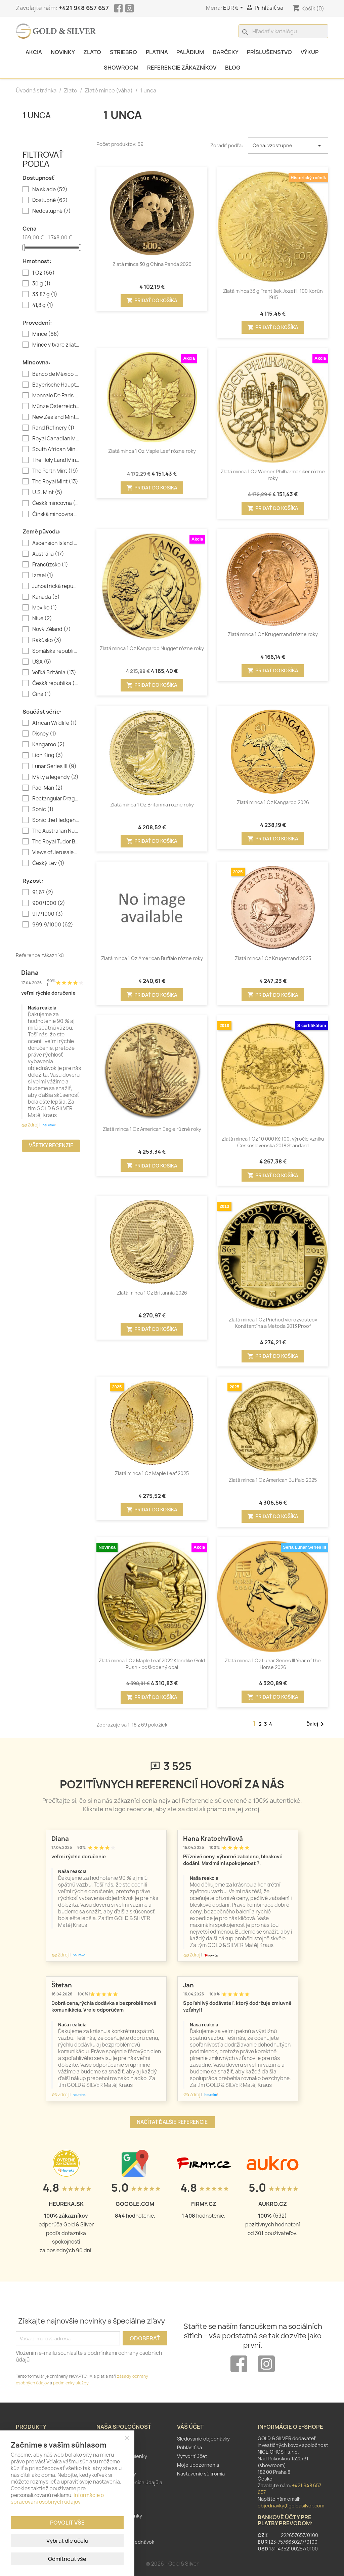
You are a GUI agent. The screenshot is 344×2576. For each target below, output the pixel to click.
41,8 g (42, 305)
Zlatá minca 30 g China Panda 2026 (152, 264)
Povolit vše (67, 2522)
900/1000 (48, 903)
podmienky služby (70, 2383)
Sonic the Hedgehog (55, 820)
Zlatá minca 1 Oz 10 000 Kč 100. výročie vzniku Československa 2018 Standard (273, 1142)
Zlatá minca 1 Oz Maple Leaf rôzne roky (152, 451)
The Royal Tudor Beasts (55, 841)
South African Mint (55, 449)
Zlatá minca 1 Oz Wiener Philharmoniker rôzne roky (273, 474)
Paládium (190, 52)
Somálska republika (55, 651)
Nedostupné (51, 211)
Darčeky (226, 52)
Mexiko (44, 607)
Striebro (123, 52)
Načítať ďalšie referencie (172, 2122)
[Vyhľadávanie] (283, 31)
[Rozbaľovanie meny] (234, 8)
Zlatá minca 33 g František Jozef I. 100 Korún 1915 (273, 294)
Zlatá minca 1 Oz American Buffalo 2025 (273, 1480)
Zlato (92, 52)
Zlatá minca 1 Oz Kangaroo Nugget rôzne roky (152, 648)
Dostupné (50, 200)
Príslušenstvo (269, 52)
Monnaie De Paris (55, 395)
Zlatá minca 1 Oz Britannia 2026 (152, 1293)
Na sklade (50, 189)
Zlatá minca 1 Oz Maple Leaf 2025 (152, 1473)
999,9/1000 (52, 924)
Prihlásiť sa (189, 2447)
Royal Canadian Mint (55, 438)
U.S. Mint (47, 492)
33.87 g (44, 294)
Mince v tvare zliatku (55, 345)
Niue (42, 618)
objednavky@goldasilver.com (291, 2505)
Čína (41, 694)
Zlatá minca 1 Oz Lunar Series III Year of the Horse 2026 (273, 1663)
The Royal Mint (55, 481)
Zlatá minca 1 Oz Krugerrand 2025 (273, 958)
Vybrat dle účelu (67, 2540)
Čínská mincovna (55, 514)
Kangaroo (48, 744)
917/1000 (47, 914)
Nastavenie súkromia (201, 2473)
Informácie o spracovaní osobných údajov (57, 2498)
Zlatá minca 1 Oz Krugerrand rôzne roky (273, 634)
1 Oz (43, 273)
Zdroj (29, 1125)
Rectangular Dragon (55, 798)
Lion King (47, 755)
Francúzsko (50, 564)
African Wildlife (54, 723)
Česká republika (55, 683)
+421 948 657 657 (84, 8)
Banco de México (55, 374)
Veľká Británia (54, 672)
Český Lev (48, 863)
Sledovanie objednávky (203, 2438)
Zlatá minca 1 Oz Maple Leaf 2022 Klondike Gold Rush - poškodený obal (152, 1663)
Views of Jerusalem (55, 852)
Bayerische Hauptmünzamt (55, 385)
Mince (45, 334)
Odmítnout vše (67, 2559)
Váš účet (190, 2426)
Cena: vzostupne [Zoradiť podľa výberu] (288, 146)
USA (41, 662)
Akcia (34, 52)
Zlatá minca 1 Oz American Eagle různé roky (152, 1129)
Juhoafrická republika (55, 586)
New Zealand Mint (55, 417)
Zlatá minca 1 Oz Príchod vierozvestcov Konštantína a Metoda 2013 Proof (273, 1323)
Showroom (121, 67)
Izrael (42, 575)
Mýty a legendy (55, 777)
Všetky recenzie (51, 1145)
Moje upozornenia (198, 2465)
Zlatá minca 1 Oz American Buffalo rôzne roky (152, 958)
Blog (232, 67)
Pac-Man (47, 788)
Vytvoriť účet (192, 2456)
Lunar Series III (54, 766)
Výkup (309, 52)
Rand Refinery (53, 428)
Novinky (63, 52)
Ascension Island (55, 543)
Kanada (46, 597)
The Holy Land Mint (55, 460)
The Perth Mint (55, 471)
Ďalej (316, 1724)
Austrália (48, 554)
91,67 (42, 892)
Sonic (43, 809)
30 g (41, 283)
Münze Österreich (55, 406)
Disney (44, 733)
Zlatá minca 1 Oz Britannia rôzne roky (152, 804)
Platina (157, 52)
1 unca (37, 115)
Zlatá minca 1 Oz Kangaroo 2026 (273, 802)
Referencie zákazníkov (181, 67)
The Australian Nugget (55, 831)
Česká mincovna (55, 503)
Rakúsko (46, 640)
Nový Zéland (51, 629)
